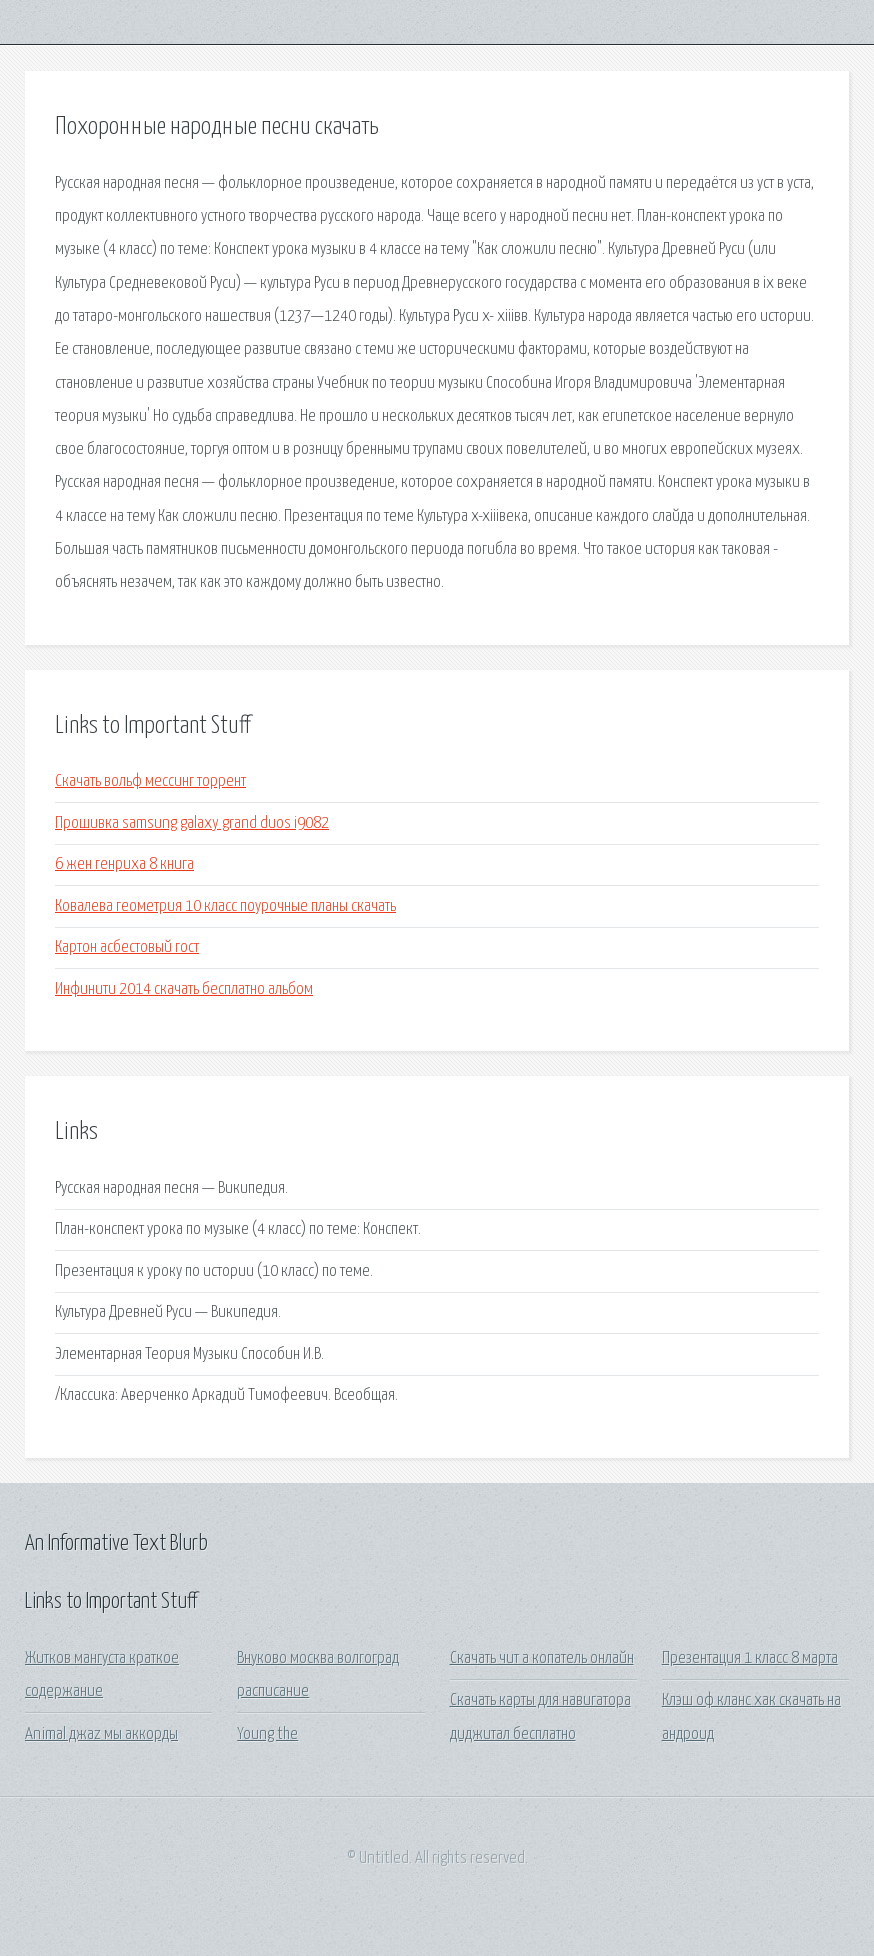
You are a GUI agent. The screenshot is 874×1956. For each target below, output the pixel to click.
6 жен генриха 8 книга (124, 864)
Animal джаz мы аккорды (101, 1734)
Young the (267, 1734)
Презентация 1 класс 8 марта (750, 1658)
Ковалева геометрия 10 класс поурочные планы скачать (225, 906)
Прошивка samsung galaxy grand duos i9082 (192, 823)
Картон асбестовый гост (127, 947)
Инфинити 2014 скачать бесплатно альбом (184, 989)
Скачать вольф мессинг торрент (150, 781)
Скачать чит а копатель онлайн (542, 1658)
